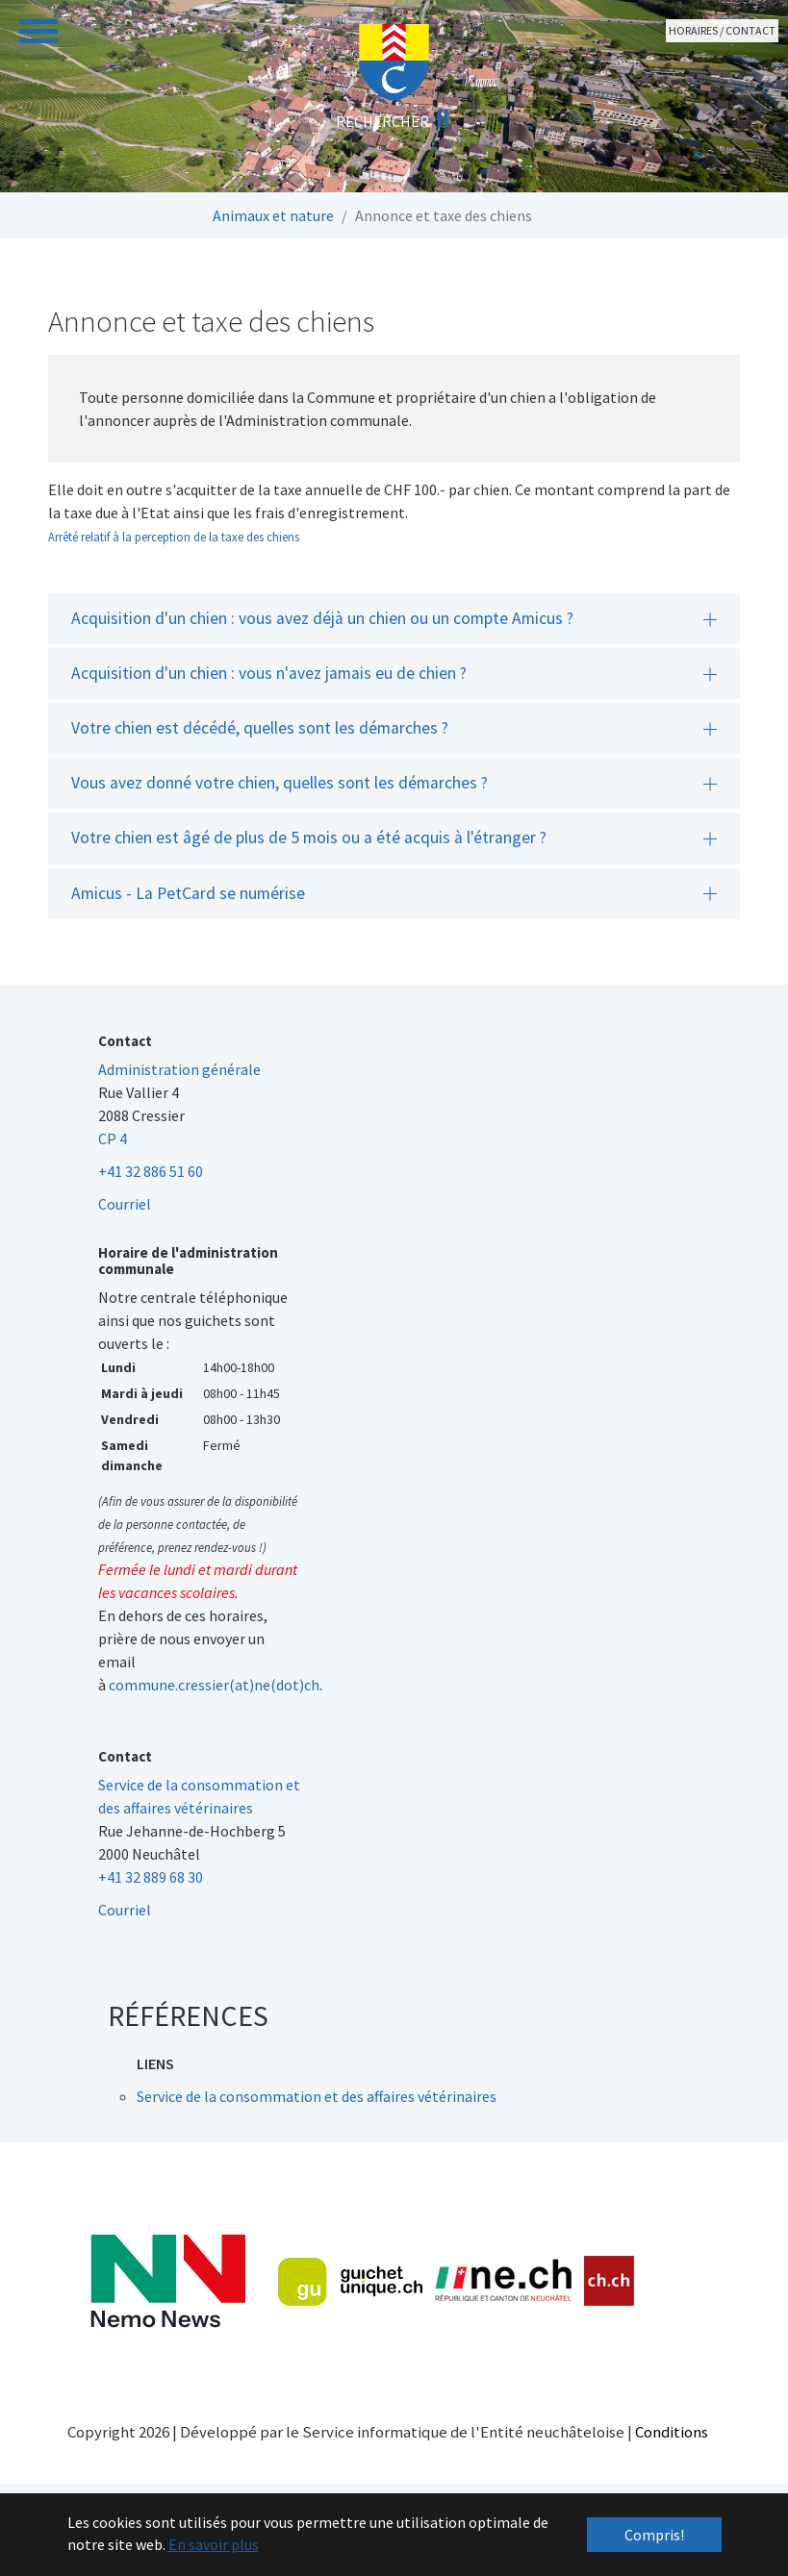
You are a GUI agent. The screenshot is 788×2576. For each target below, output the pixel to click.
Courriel (124, 1203)
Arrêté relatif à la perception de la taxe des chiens (173, 536)
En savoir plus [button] (213, 2544)
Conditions (671, 2431)
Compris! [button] (654, 2534)
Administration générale (179, 1069)
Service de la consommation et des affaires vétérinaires (316, 2096)
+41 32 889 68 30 (150, 1877)
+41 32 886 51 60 (150, 1171)
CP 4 (112, 1138)
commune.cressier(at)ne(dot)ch (214, 1684)
